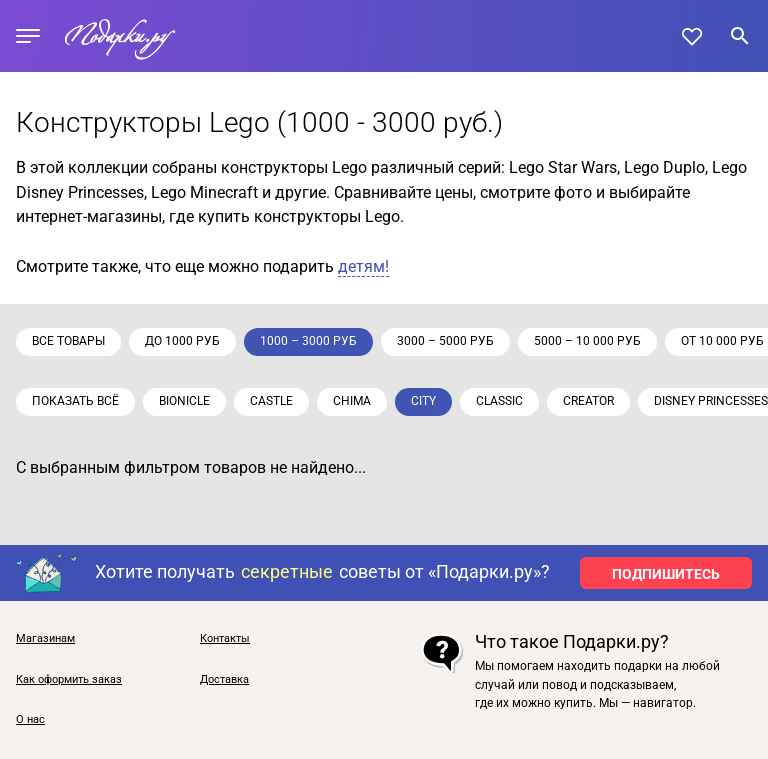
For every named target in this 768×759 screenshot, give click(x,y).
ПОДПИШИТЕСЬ (666, 574)
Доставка (224, 680)
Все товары (68, 341)
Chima (352, 401)
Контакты (225, 639)
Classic (499, 401)
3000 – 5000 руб (445, 341)
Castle (271, 401)
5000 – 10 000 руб (587, 341)
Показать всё (75, 401)
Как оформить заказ (69, 680)
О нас (30, 720)
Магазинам (45, 639)
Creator (588, 401)
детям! (363, 266)
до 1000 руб (182, 341)
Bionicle (184, 401)
